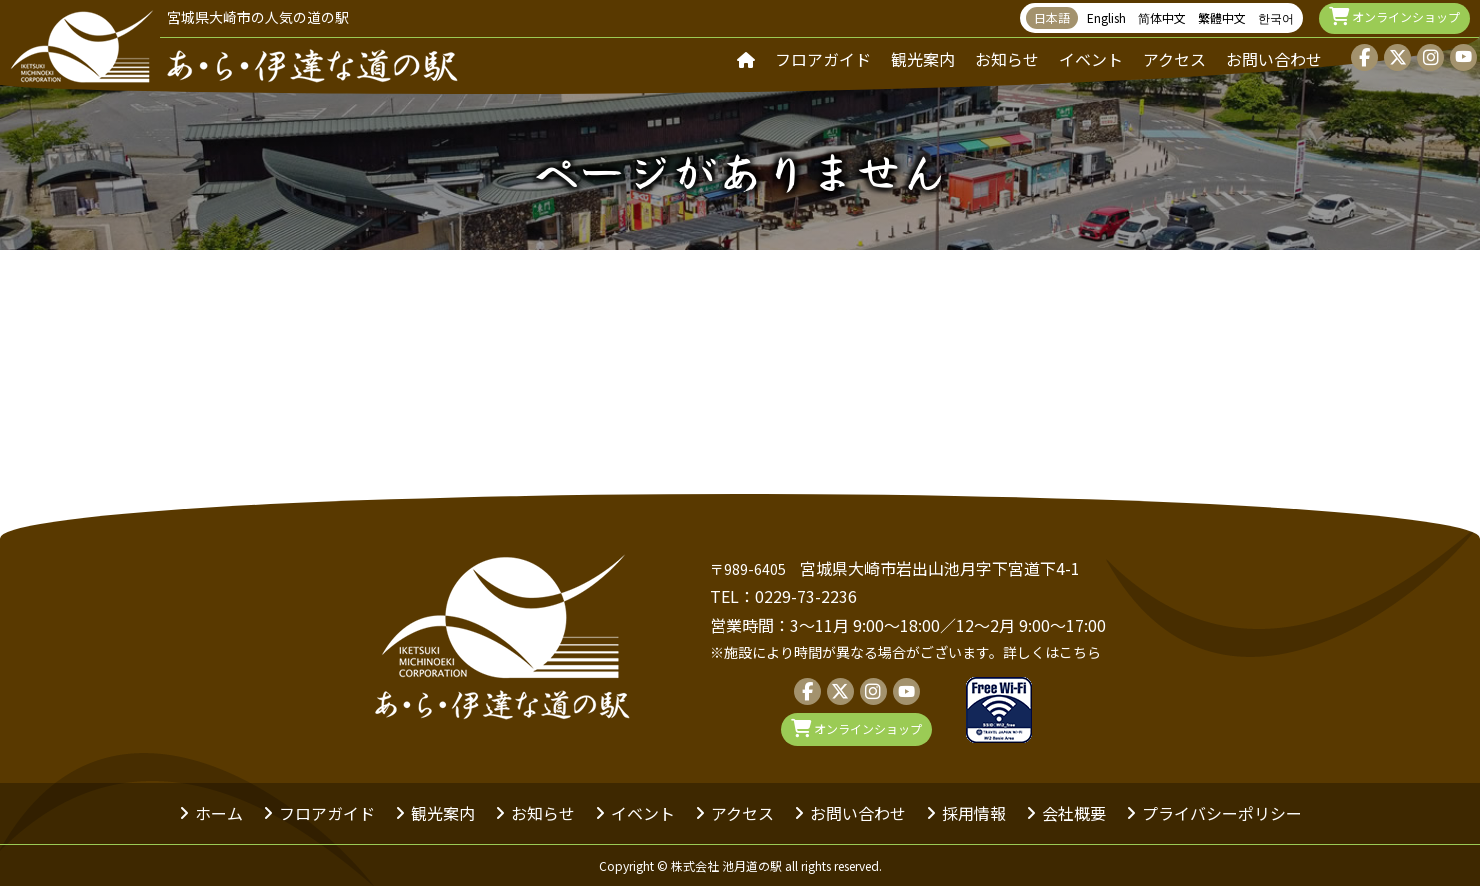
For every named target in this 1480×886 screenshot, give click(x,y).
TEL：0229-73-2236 (783, 596)
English (1106, 17)
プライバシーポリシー (1222, 813)
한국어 (1276, 17)
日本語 (1052, 17)
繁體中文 (1222, 17)
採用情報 (974, 813)
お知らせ (1007, 59)
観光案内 (923, 59)
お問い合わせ (1274, 59)
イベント (1091, 59)
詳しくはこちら (1052, 652)
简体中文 (1162, 17)
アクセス (1174, 59)
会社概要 (1074, 813)
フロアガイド (823, 59)
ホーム (219, 813)
